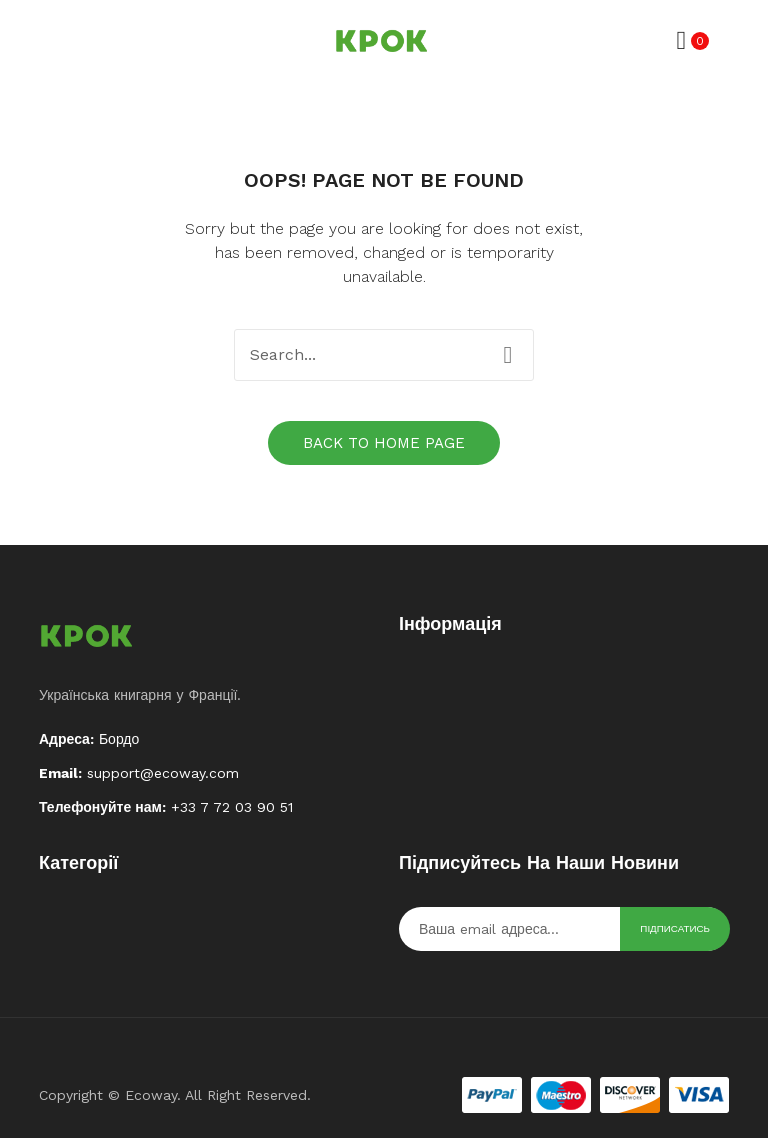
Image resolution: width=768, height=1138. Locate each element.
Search (508, 355)
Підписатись (675, 928)
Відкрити (54, 41)
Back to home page (384, 443)
